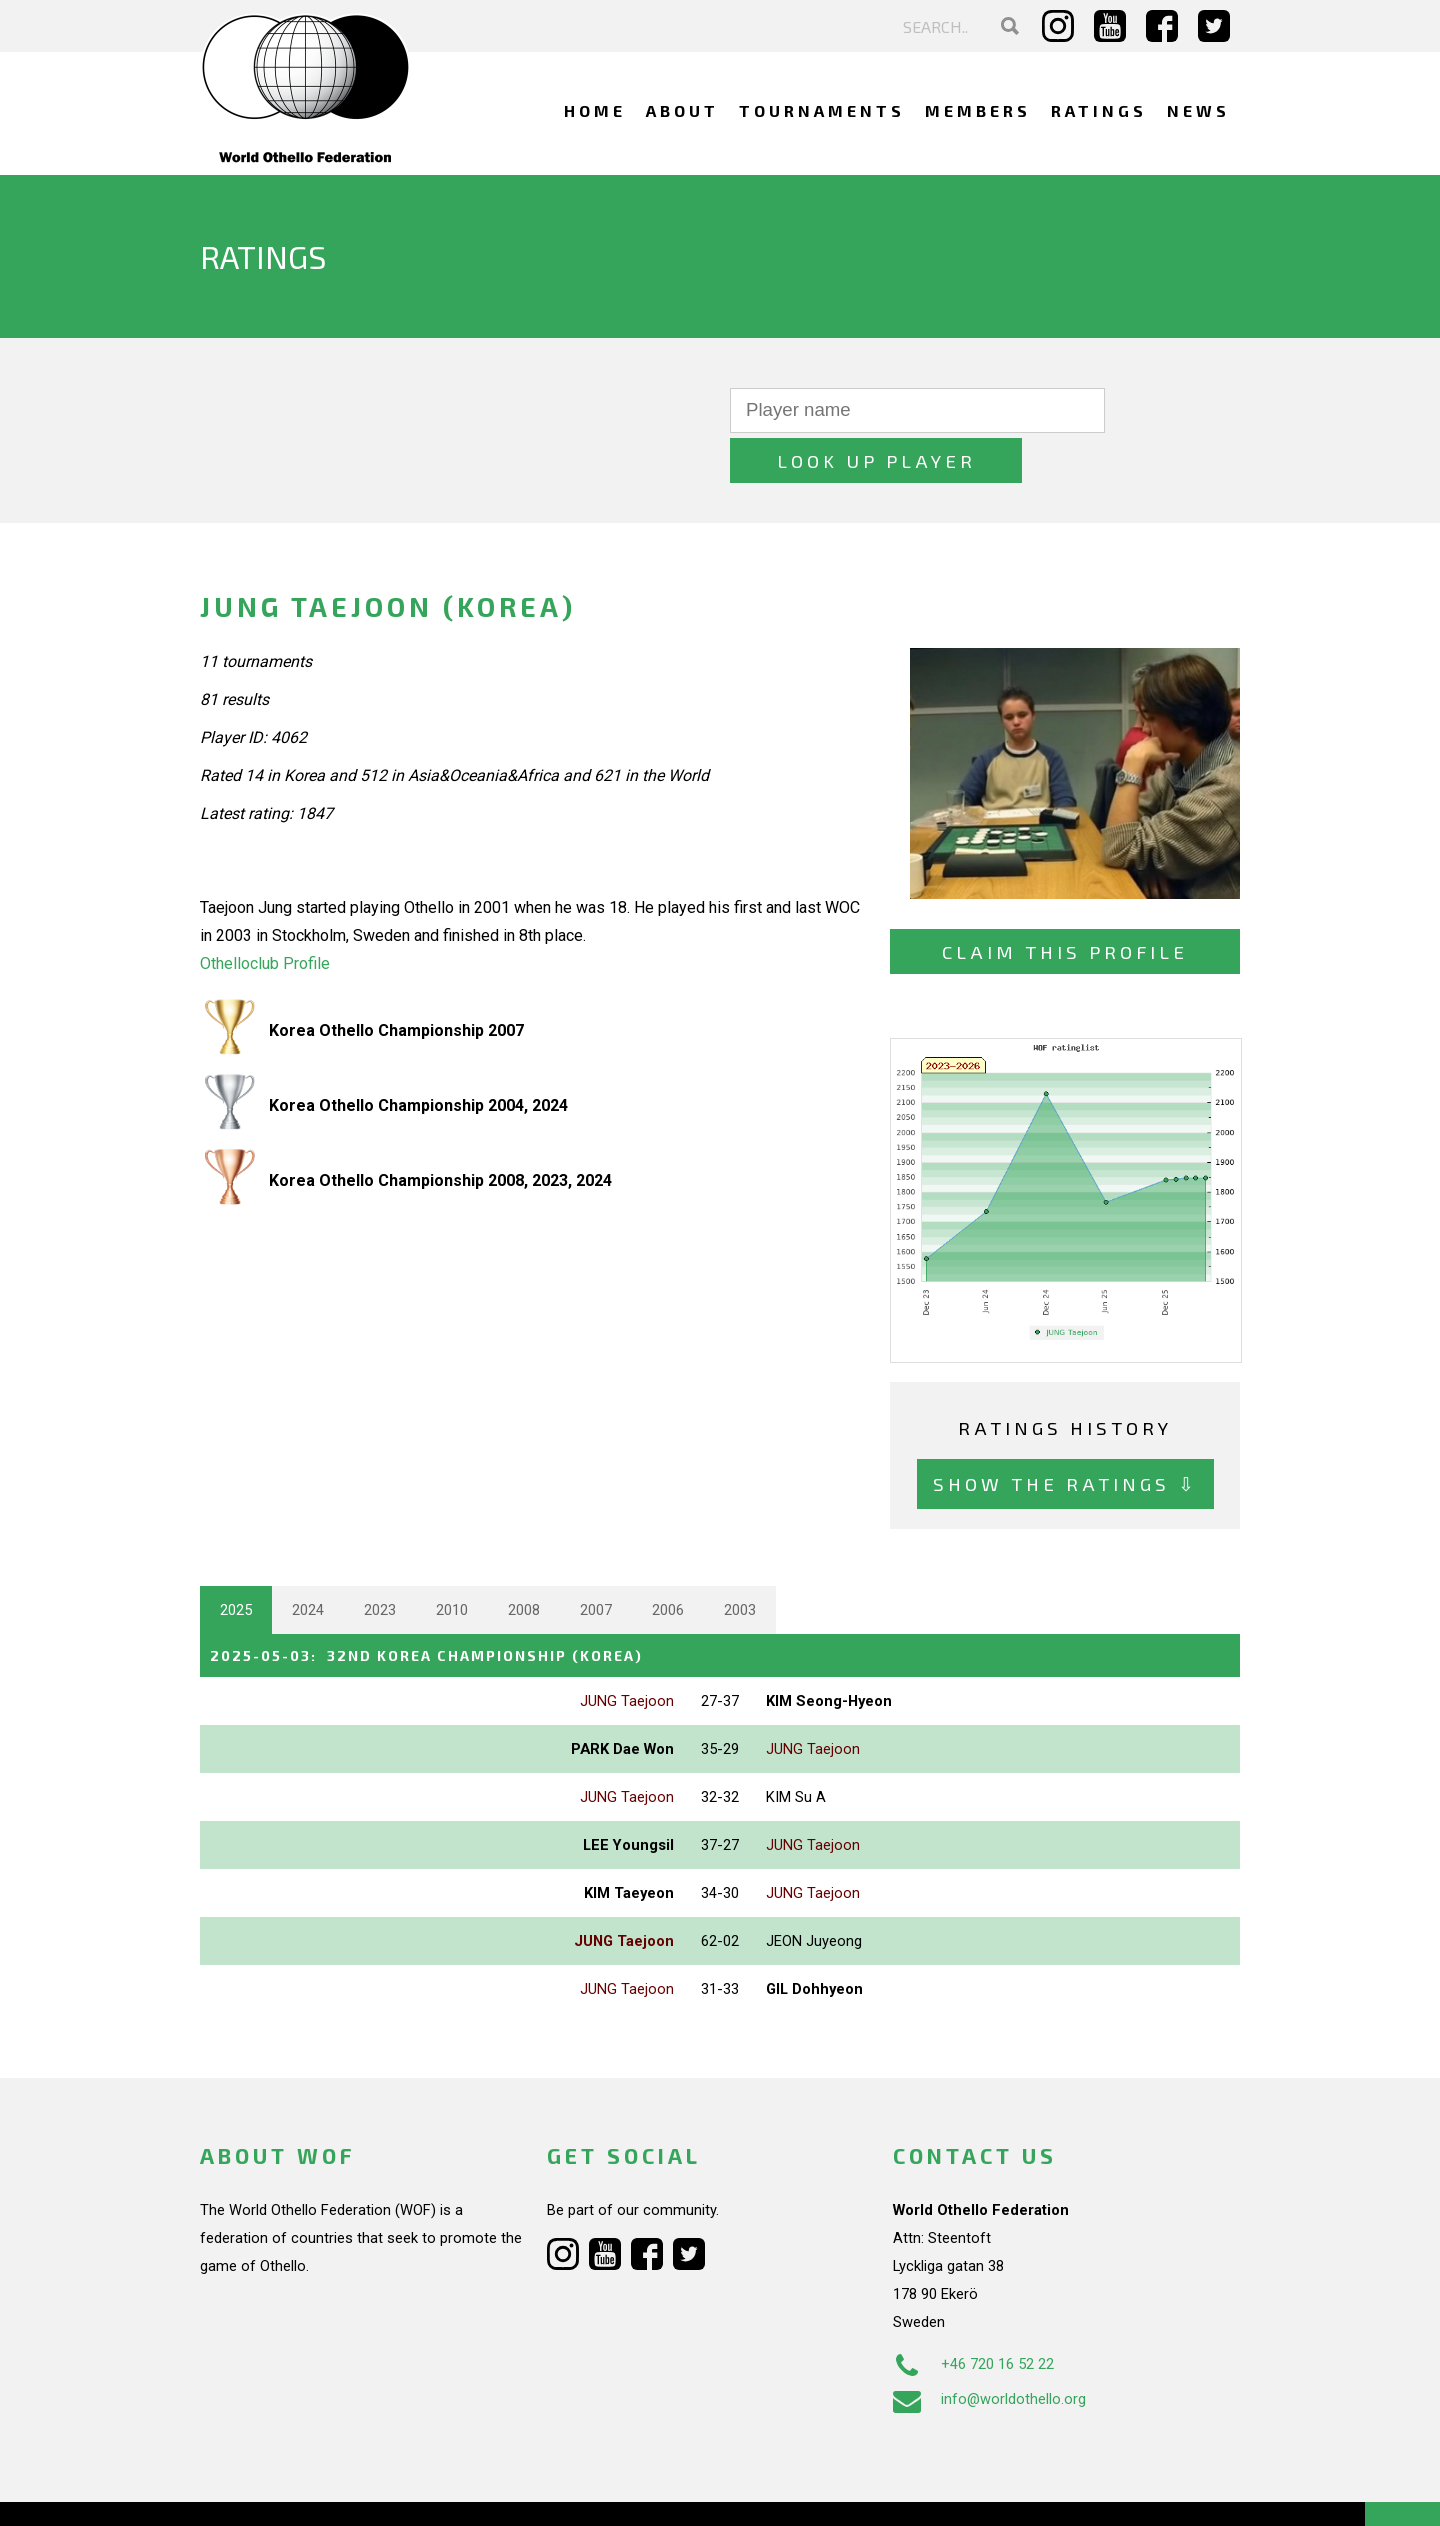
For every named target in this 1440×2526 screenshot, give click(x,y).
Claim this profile (1065, 901)
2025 (236, 1560)
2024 (308, 1560)
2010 (452, 1560)
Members (978, 110)
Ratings (1099, 110)
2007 (596, 1560)
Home (595, 110)
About (682, 110)
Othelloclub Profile (265, 913)
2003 (740, 1560)
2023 (380, 1560)
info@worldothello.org (989, 2348)
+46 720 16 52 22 (973, 2313)
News (1198, 110)
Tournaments (822, 110)
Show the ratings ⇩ (1065, 1433)
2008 (524, 1560)
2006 (668, 1560)
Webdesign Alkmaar (286, 2490)
